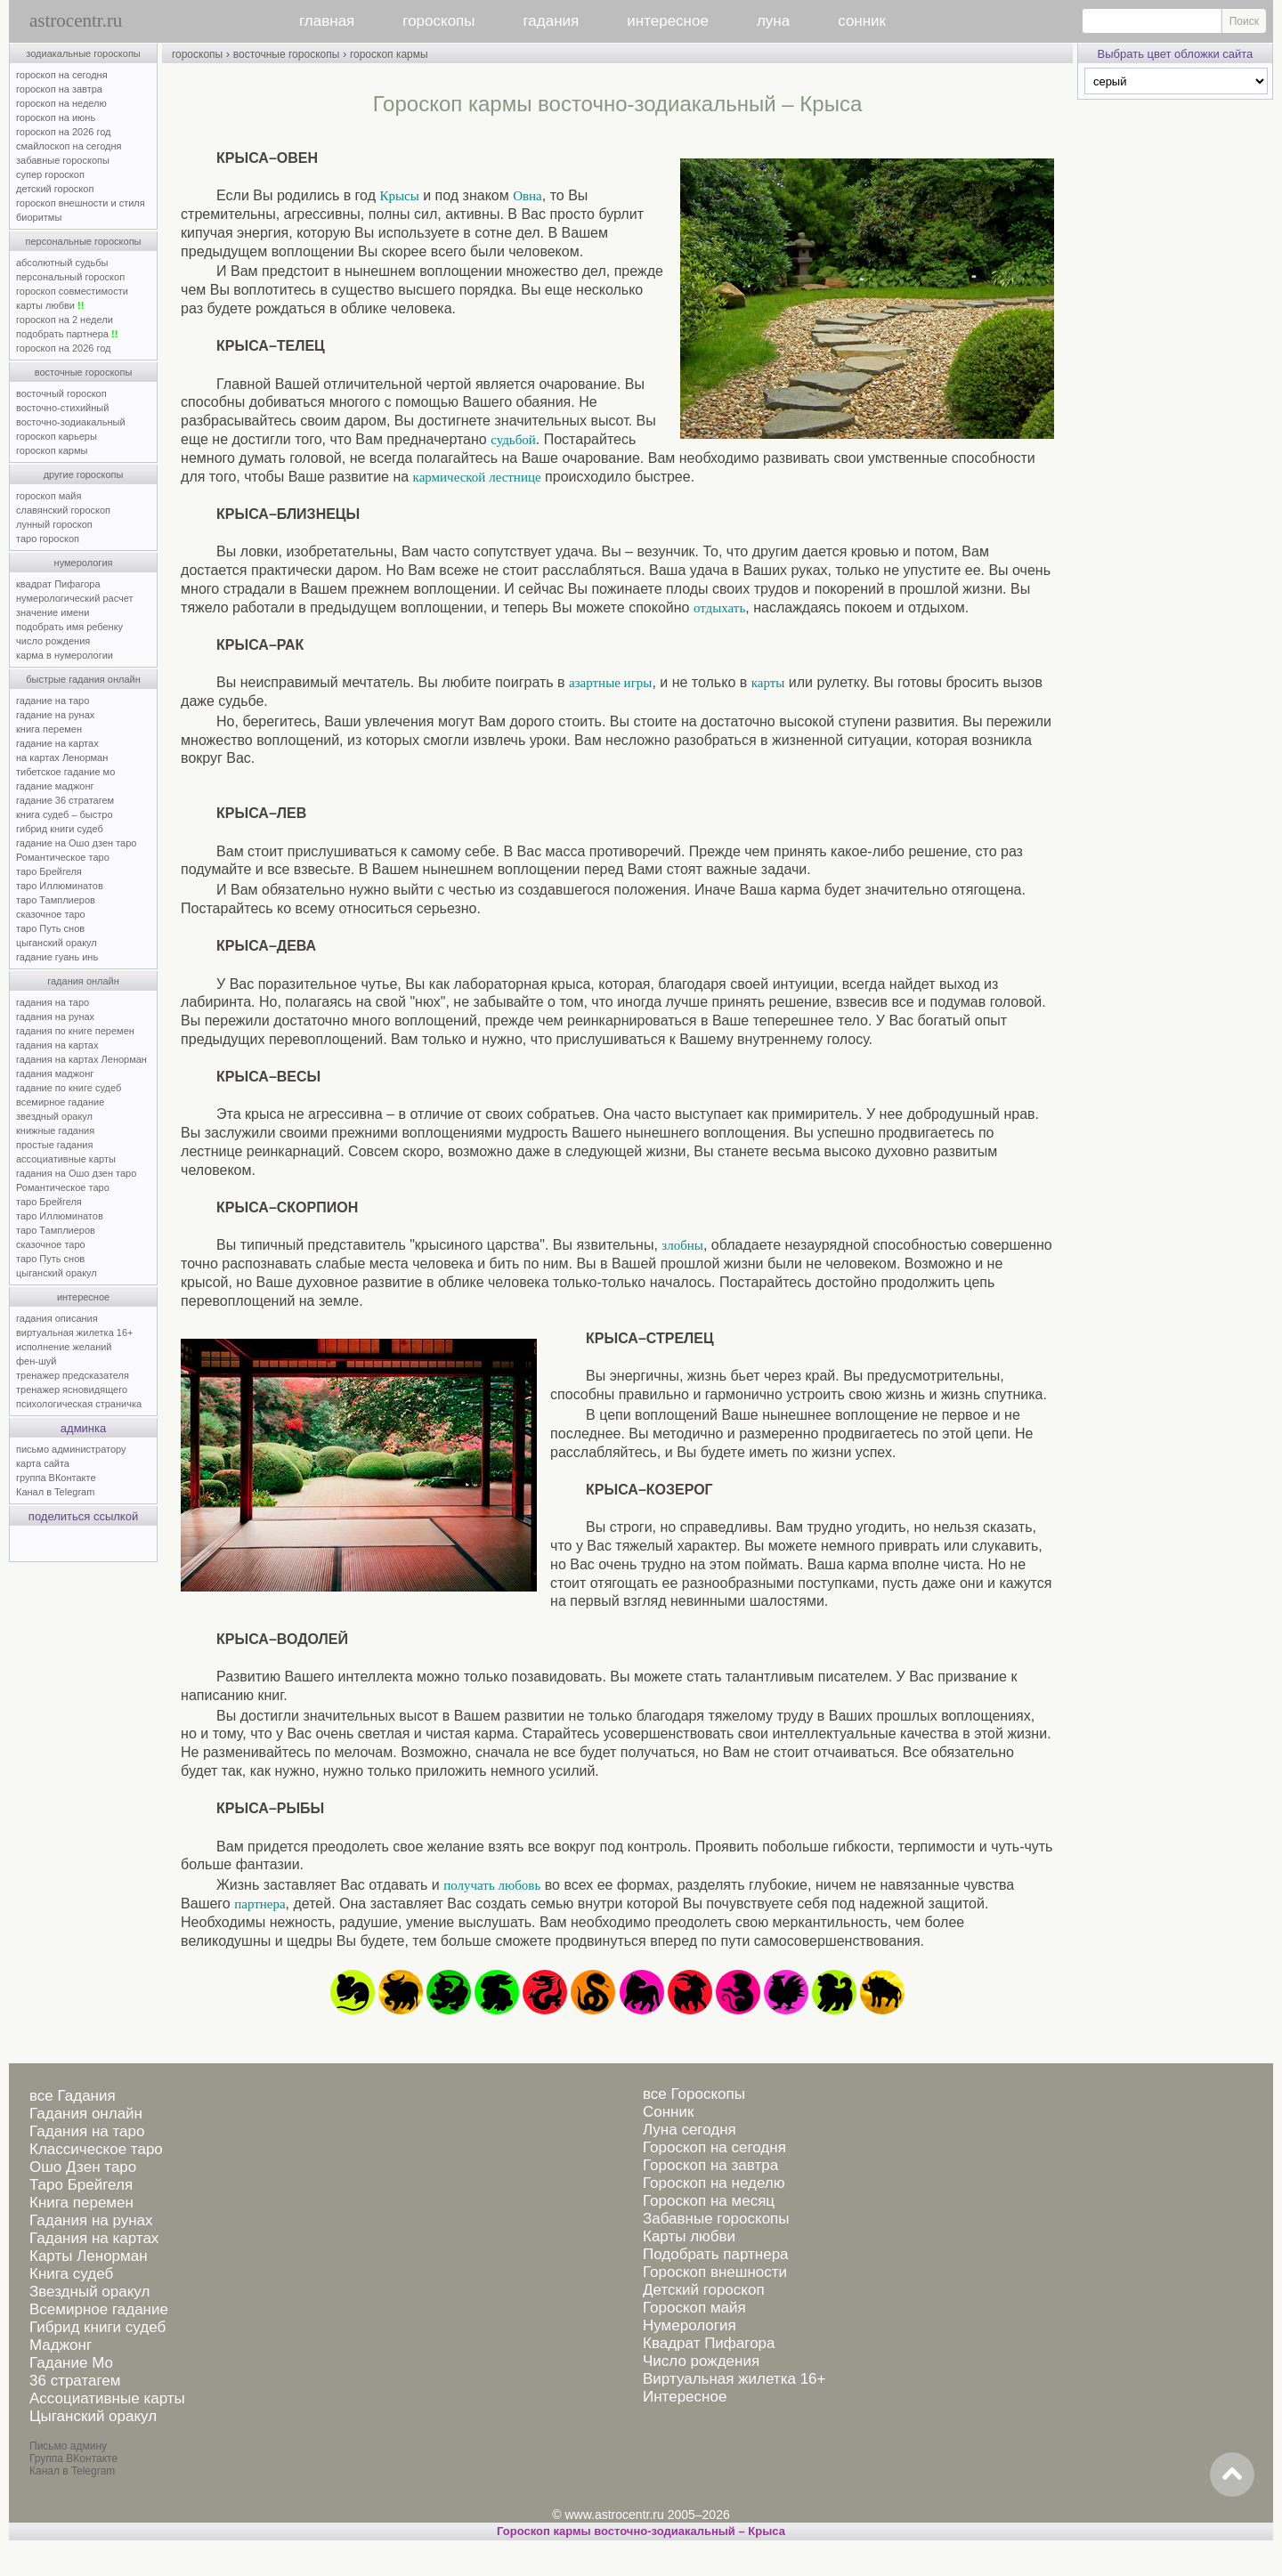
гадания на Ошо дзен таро (76, 1173)
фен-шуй (36, 1361)
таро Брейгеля (49, 871)
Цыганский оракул (93, 2416)
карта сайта (42, 1463)
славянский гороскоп (63, 510)
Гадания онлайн (85, 2113)
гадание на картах (57, 743)
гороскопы (438, 20)
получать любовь (491, 1885)
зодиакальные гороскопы (83, 53)
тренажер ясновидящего (71, 1389)
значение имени (52, 612)
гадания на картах (57, 1045)
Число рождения (701, 2361)
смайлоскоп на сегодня (69, 146)
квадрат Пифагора (58, 584)
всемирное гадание (60, 1102)
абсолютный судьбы (62, 262)
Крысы (398, 196)
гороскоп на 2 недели (64, 319)
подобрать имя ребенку (69, 626)
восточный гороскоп (61, 393)
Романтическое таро (63, 857)
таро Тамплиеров (55, 900)
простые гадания (54, 1144)
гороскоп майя (48, 495)
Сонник (668, 2111)
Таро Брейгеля (81, 2184)
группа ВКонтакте (56, 1477)
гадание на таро (52, 700)
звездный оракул (54, 1116)
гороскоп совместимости (72, 291)
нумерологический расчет (75, 598)
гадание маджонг (54, 786)
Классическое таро (96, 2149)
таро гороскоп (47, 538)
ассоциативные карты (66, 1159)
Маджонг (60, 2345)
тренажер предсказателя (72, 1375)
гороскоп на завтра (59, 89)
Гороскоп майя (694, 2307)
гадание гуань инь (57, 957)
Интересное (684, 2396)
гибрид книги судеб (59, 828)
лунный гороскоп (54, 524)
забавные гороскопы (63, 160)
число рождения (53, 641)
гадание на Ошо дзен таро (76, 843)
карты (768, 683)
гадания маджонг (54, 1073)
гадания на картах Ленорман (84, 1059)
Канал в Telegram (55, 1491)
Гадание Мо (71, 2362)
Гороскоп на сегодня (714, 2147)
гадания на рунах (55, 1016)
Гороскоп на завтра (710, 2165)
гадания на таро (52, 1002)
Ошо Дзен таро (82, 2167)
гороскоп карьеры (56, 436)
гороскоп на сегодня (62, 74)
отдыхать (719, 608)
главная (326, 20)
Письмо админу (68, 2446)
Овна (527, 196)
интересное (668, 20)
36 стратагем (74, 2380)
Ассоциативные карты (107, 2398)
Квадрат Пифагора (709, 2343)
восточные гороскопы (84, 372)
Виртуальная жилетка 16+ (734, 2378)
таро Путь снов (50, 928)
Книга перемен (81, 2202)
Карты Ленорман (88, 2256)
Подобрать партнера (716, 2254)
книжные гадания (55, 1130)
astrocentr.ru (75, 20)
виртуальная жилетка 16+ (74, 1332)
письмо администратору (71, 1449)
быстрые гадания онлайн (83, 679)
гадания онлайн (83, 981)
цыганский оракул (56, 942)
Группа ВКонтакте (73, 2458)
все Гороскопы (694, 2094)
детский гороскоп (54, 188)
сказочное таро (50, 914)
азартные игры (610, 683)
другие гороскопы (84, 474)
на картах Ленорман (62, 757)
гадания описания (57, 1318)
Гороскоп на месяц (709, 2200)
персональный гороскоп (70, 276)
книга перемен (49, 729)
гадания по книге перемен (75, 1030)
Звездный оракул (89, 2291)
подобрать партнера (67, 333)
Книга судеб (71, 2273)
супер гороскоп (50, 174)
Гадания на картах (93, 2238)
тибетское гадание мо (65, 771)
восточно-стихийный (62, 407)
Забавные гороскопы (716, 2218)
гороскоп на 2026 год (63, 131)
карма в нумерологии (64, 655)
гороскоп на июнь (55, 117)
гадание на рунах (55, 714)
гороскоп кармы (51, 450)
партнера (259, 1904)
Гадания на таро (86, 2131)
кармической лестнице (477, 477)
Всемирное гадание (98, 2309)
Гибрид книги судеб (97, 2327)
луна (773, 20)
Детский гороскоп (704, 2289)
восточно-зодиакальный (71, 422)
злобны (682, 1245)
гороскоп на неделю (61, 103)
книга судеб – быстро (64, 814)
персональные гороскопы (84, 241)
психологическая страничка (79, 1403)
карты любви (50, 305)
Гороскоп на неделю (713, 2183)
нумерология (83, 562)
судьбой (513, 440)
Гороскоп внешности (715, 2272)
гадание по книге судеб (68, 1087)
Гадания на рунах (91, 2220)
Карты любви (689, 2236)
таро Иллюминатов (59, 885)
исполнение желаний (64, 1346)
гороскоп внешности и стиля (80, 203)
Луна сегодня (689, 2129)
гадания (551, 20)
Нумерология (689, 2325)
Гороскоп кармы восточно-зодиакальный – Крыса (641, 2531)
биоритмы (38, 217)
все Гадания (72, 2095)
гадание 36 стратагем (65, 800)
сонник (862, 20)
